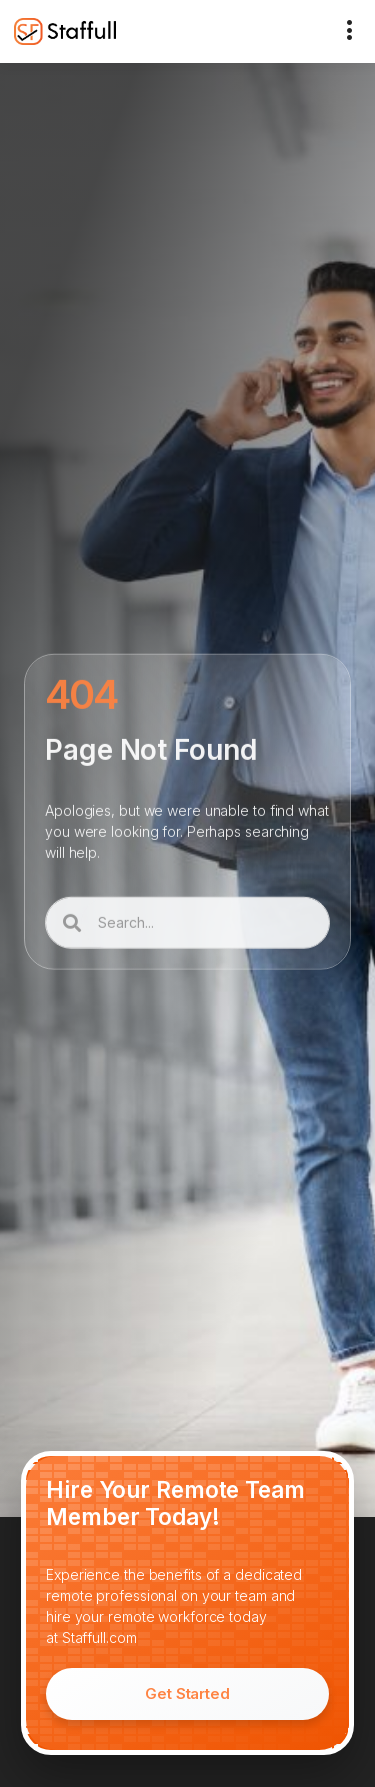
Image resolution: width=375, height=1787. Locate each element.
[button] (350, 31)
